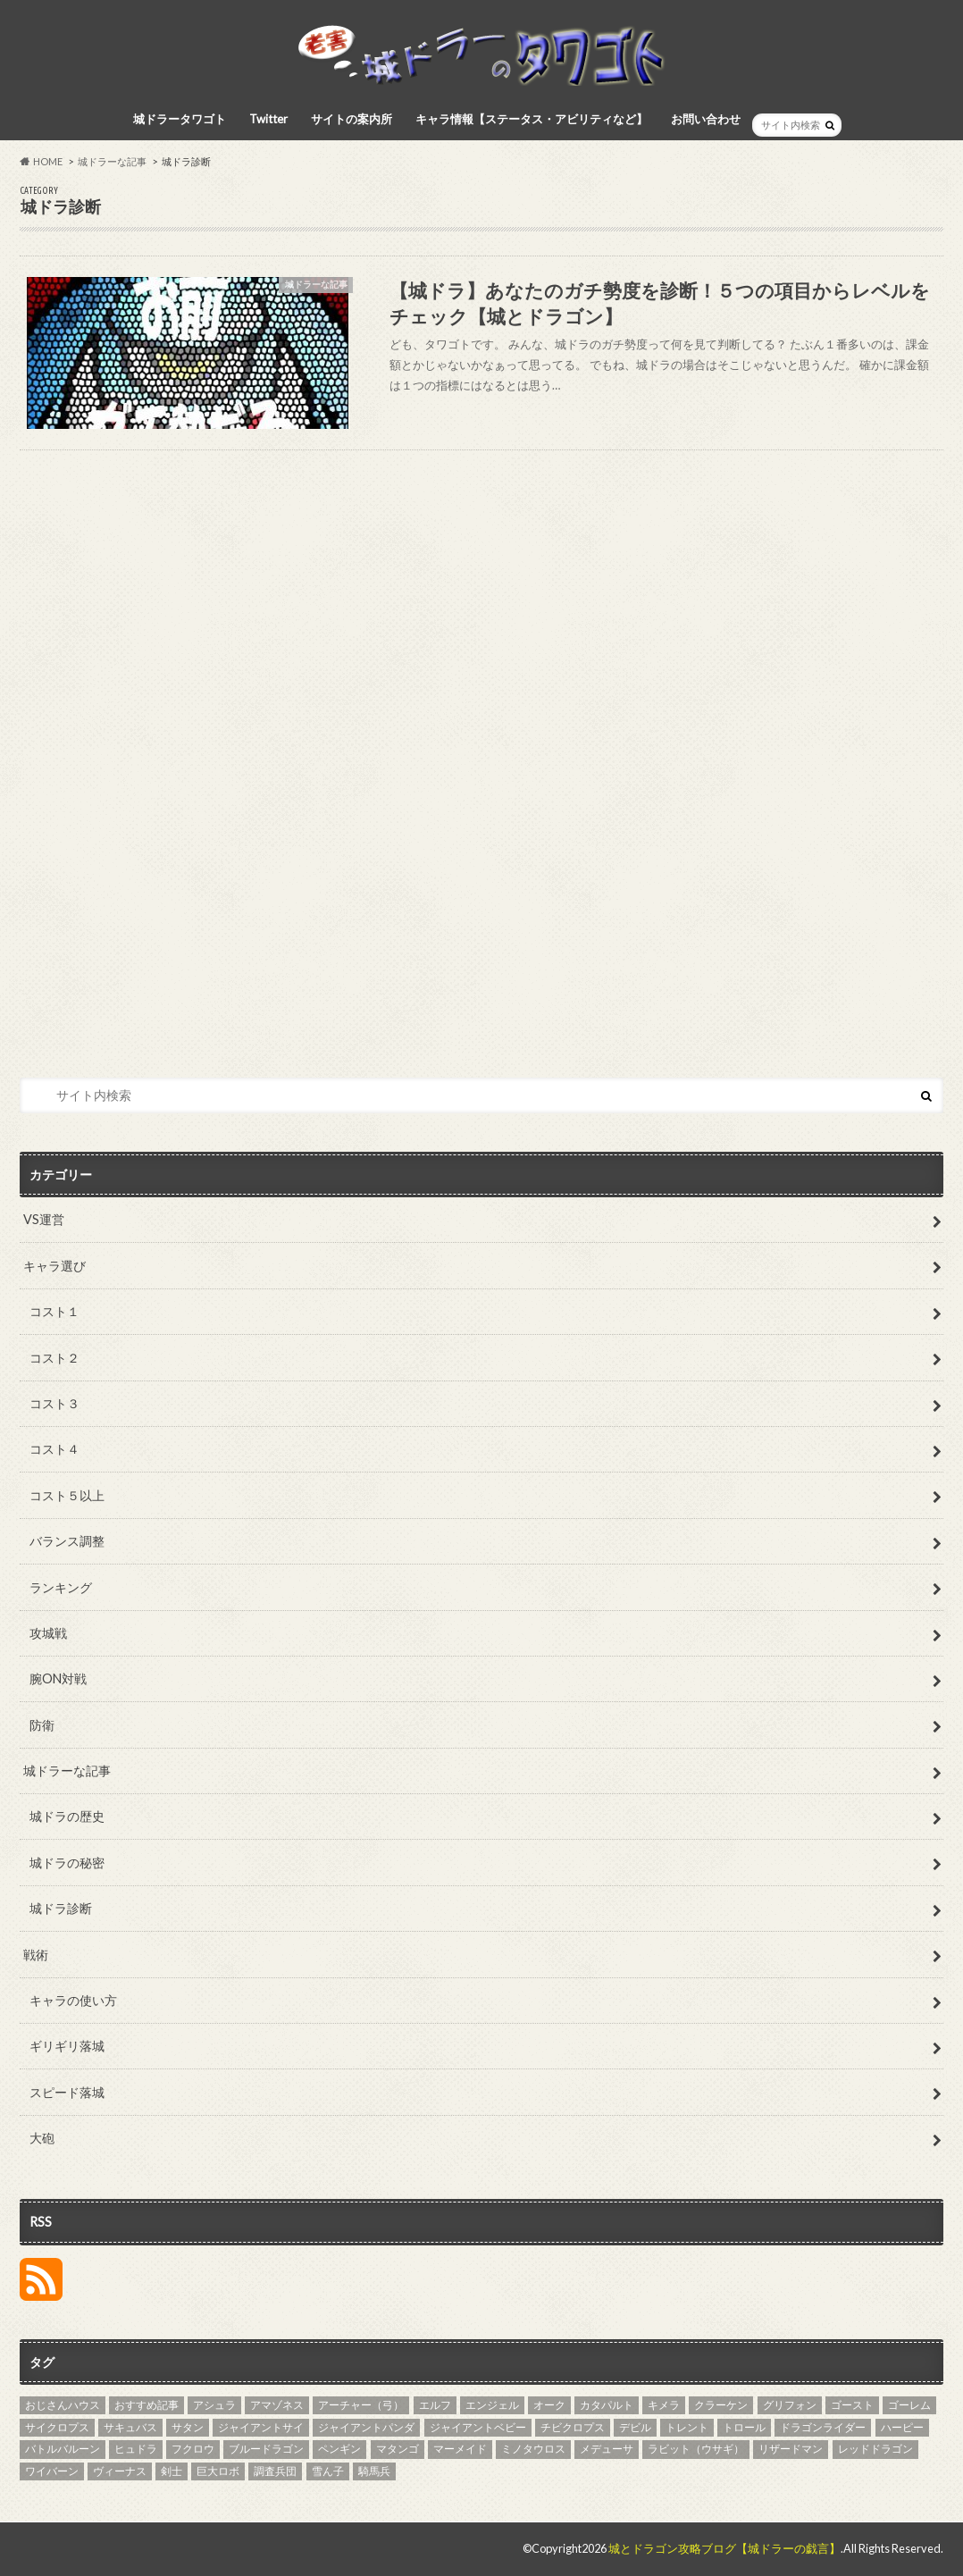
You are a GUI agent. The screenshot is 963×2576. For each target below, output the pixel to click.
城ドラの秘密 (67, 1862)
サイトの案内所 (351, 119)
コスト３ (54, 1403)
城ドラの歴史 (67, 1816)
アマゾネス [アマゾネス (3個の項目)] (277, 2405)
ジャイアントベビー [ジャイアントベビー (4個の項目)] (478, 2427)
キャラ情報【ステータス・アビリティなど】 (531, 119)
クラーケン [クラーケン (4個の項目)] (721, 2405)
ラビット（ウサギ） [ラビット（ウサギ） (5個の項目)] (696, 2448)
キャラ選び (54, 1265)
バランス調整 (67, 1540)
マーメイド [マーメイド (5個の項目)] (460, 2448)
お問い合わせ (706, 119)
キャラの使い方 (73, 2000)
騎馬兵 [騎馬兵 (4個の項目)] (374, 2471)
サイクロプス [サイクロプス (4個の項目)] (57, 2427)
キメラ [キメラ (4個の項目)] (664, 2405)
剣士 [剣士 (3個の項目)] (171, 2471)
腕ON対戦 (58, 1678)
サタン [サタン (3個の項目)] (188, 2427)
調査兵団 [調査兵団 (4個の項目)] (275, 2471)
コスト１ (54, 1311)
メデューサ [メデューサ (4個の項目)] (606, 2448)
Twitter (268, 119)
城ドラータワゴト (179, 119)
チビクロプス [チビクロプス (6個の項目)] (572, 2427)
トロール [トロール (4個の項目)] (744, 2427)
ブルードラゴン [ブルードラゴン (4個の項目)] (266, 2448)
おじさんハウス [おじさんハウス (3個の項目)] (62, 2405)
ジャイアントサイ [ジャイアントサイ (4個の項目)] (261, 2427)
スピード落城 (67, 2092)
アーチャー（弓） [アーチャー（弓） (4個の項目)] (361, 2405)
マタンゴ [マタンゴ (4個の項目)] (397, 2448)
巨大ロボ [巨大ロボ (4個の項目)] (218, 2471)
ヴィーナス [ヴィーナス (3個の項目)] (120, 2471)
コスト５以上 (67, 1495)
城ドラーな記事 (67, 1770)
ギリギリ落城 (67, 2045)
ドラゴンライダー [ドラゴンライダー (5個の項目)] (823, 2427)
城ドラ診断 (60, 1908)
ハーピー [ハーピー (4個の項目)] (902, 2427)
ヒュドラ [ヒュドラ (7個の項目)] (135, 2448)
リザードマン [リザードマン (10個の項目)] (790, 2448)
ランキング (60, 1587)
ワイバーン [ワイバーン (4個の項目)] (52, 2471)
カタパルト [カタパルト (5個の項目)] (606, 2405)
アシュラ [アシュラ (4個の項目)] (214, 2405)
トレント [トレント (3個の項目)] (687, 2427)
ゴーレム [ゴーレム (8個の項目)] (909, 2405)
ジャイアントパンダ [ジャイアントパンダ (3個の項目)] (366, 2427)
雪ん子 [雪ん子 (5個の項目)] (328, 2471)
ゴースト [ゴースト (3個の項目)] (852, 2405)
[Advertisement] (481, 767)
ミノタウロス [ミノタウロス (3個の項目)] (533, 2448)
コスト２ (54, 1357)
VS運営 (43, 1219)
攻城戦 (48, 1632)
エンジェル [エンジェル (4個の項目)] (492, 2405)
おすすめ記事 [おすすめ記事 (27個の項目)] (146, 2405)
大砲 (41, 2137)
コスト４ (54, 1448)
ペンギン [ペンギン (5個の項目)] (339, 2448)
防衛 (41, 1725)
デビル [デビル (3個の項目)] (635, 2427)
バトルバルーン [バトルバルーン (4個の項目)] (62, 2448)
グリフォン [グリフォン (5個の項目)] (789, 2405)
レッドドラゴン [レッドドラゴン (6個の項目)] (875, 2448)
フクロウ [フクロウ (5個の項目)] (193, 2448)
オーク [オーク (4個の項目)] (549, 2405)
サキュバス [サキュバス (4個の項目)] (130, 2427)
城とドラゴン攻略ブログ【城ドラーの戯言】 (724, 2548)
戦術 (35, 1954)
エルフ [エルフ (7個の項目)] (435, 2405)
